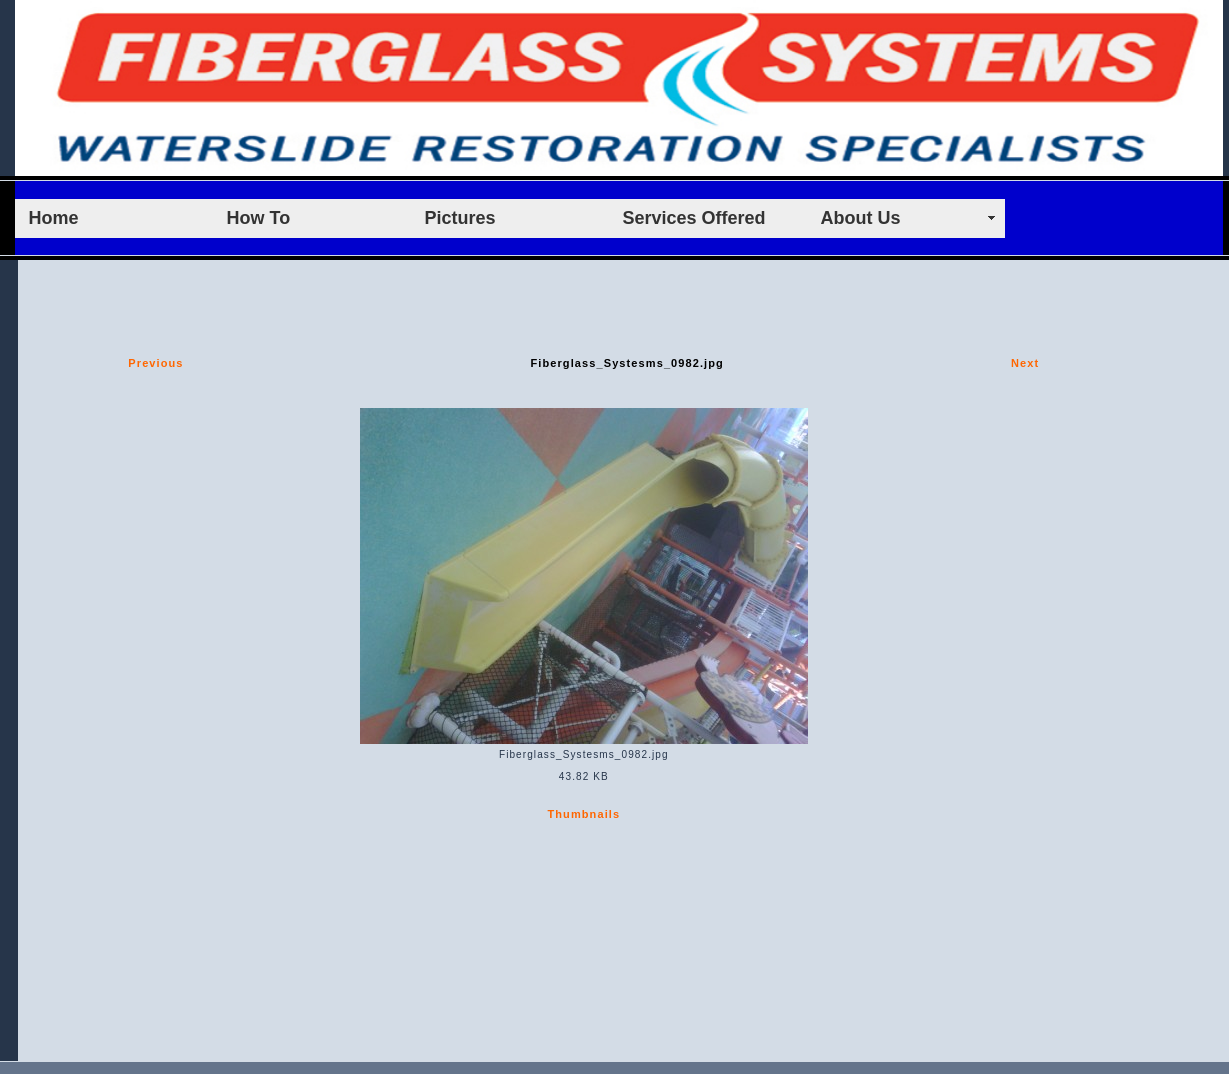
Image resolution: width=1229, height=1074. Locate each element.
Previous (155, 363)
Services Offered (694, 218)
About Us (861, 218)
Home (54, 218)
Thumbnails (583, 814)
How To (259, 218)
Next (1025, 363)
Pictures (460, 218)
